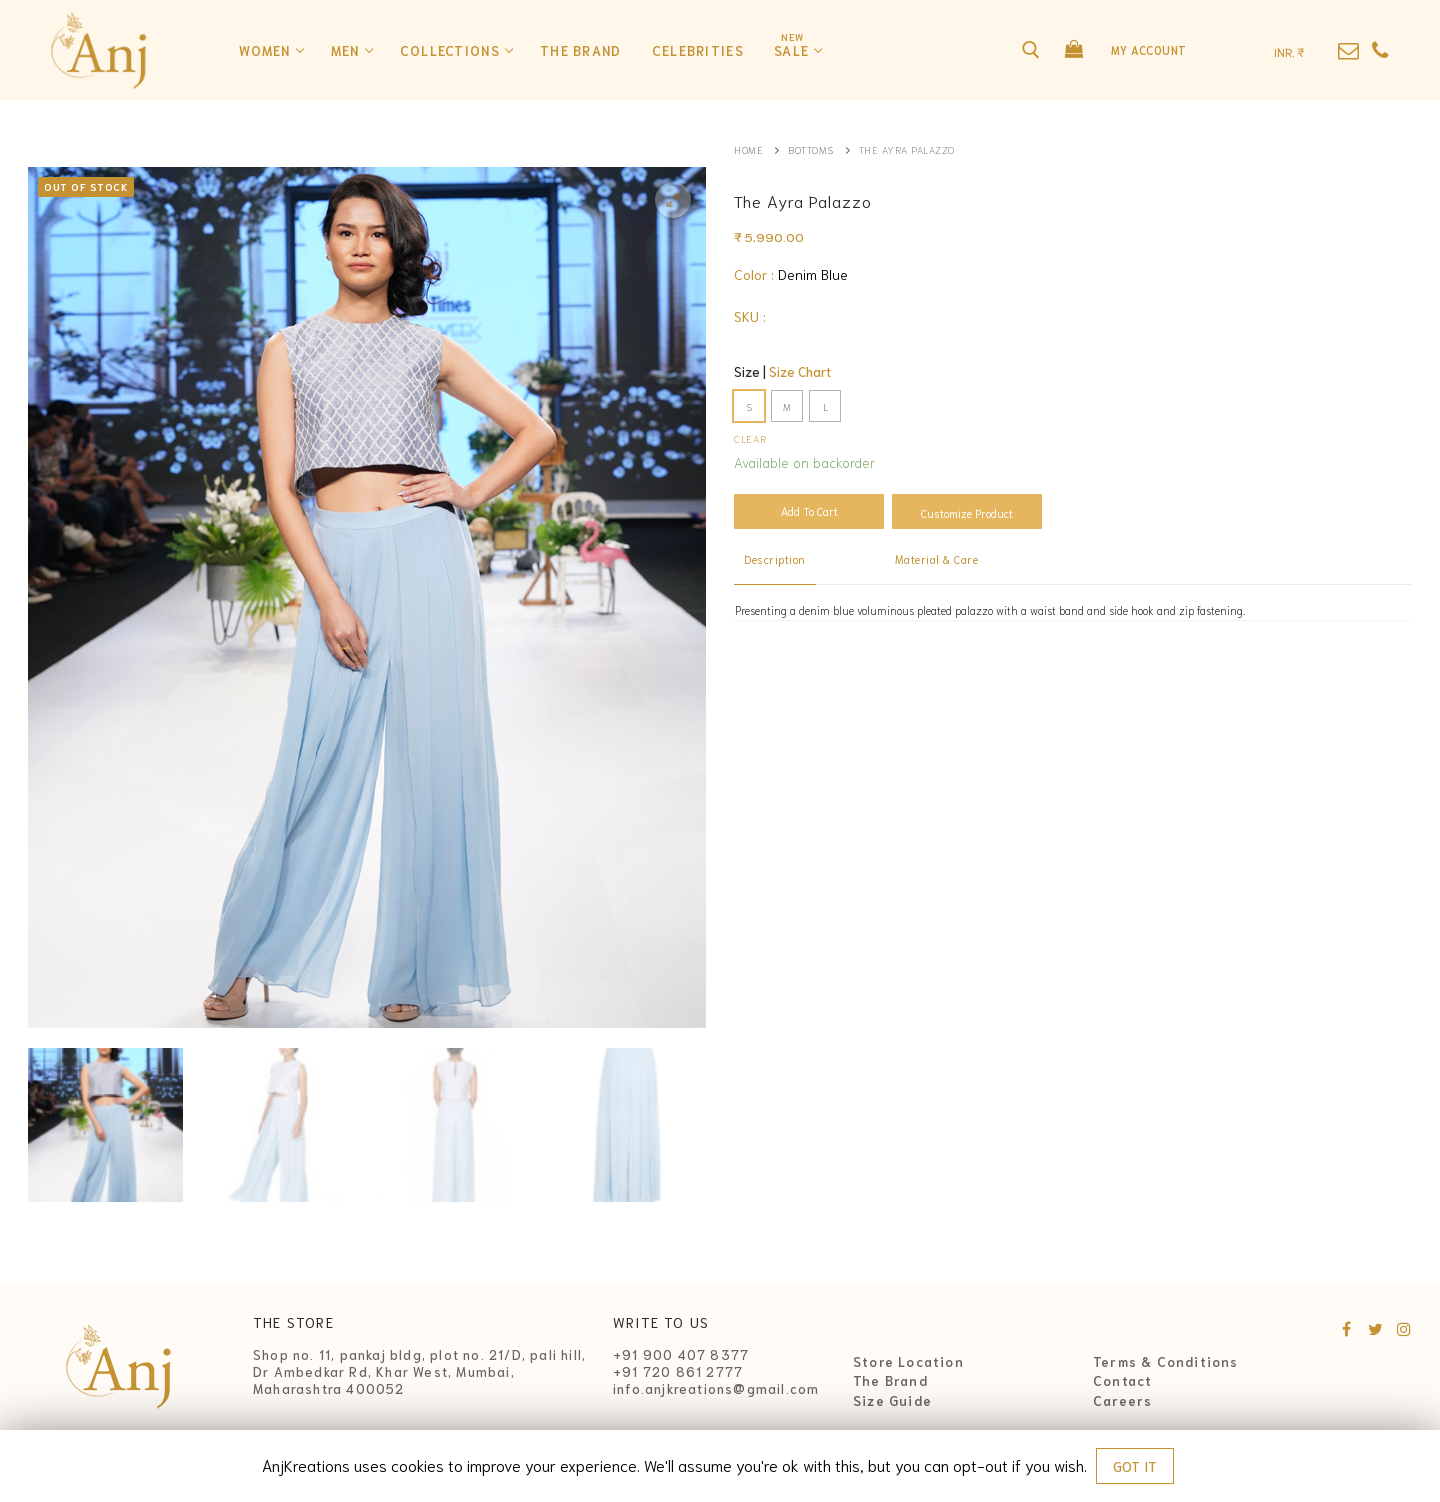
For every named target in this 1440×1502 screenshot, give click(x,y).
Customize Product (967, 513)
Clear (750, 438)
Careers (1122, 1401)
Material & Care (937, 559)
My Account (1149, 50)
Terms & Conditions (1166, 1362)
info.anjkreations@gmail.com (716, 1388)
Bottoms (811, 149)
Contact (1122, 1381)
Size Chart (800, 371)
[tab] (775, 560)
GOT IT (1135, 1466)
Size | (782, 371)
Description (775, 559)
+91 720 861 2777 (678, 1371)
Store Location (908, 1362)
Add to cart (809, 511)
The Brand (890, 1381)
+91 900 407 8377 (681, 1354)
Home (748, 149)
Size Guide (892, 1401)
